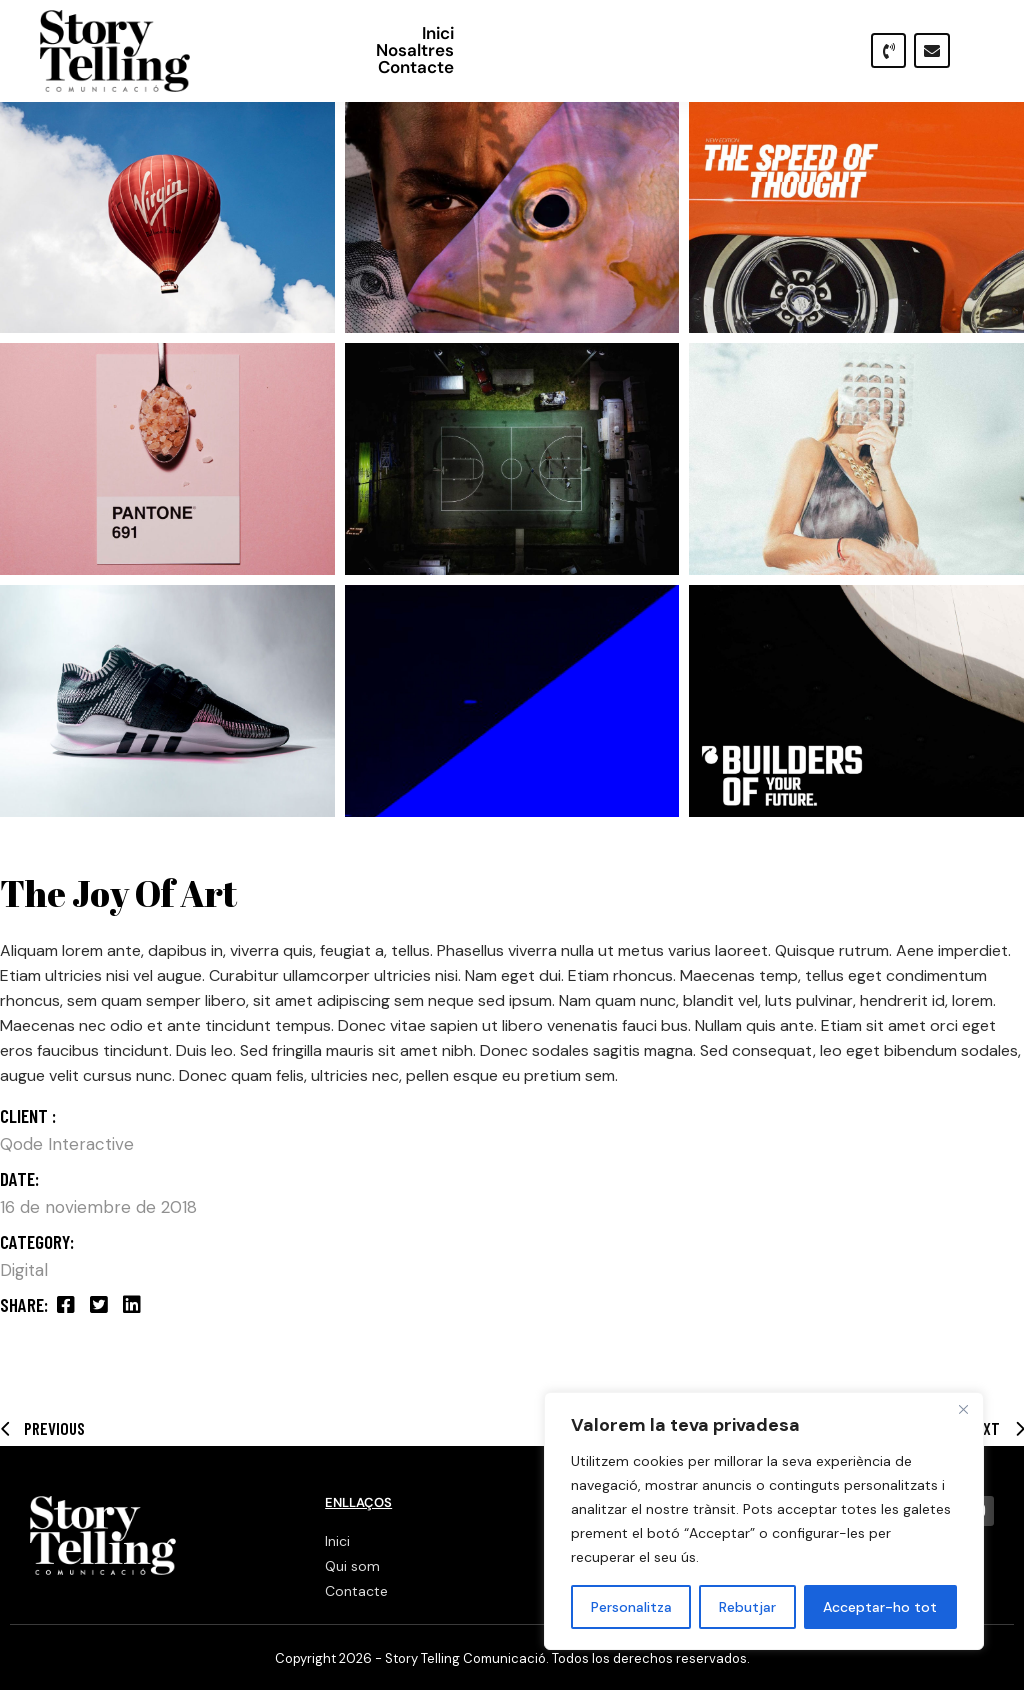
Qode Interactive (67, 1144)
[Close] (963, 1409)
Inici (578, 50)
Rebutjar (747, 1607)
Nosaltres (663, 50)
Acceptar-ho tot (880, 1607)
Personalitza (631, 1607)
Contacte (770, 50)
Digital (24, 1270)
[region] (764, 1521)
